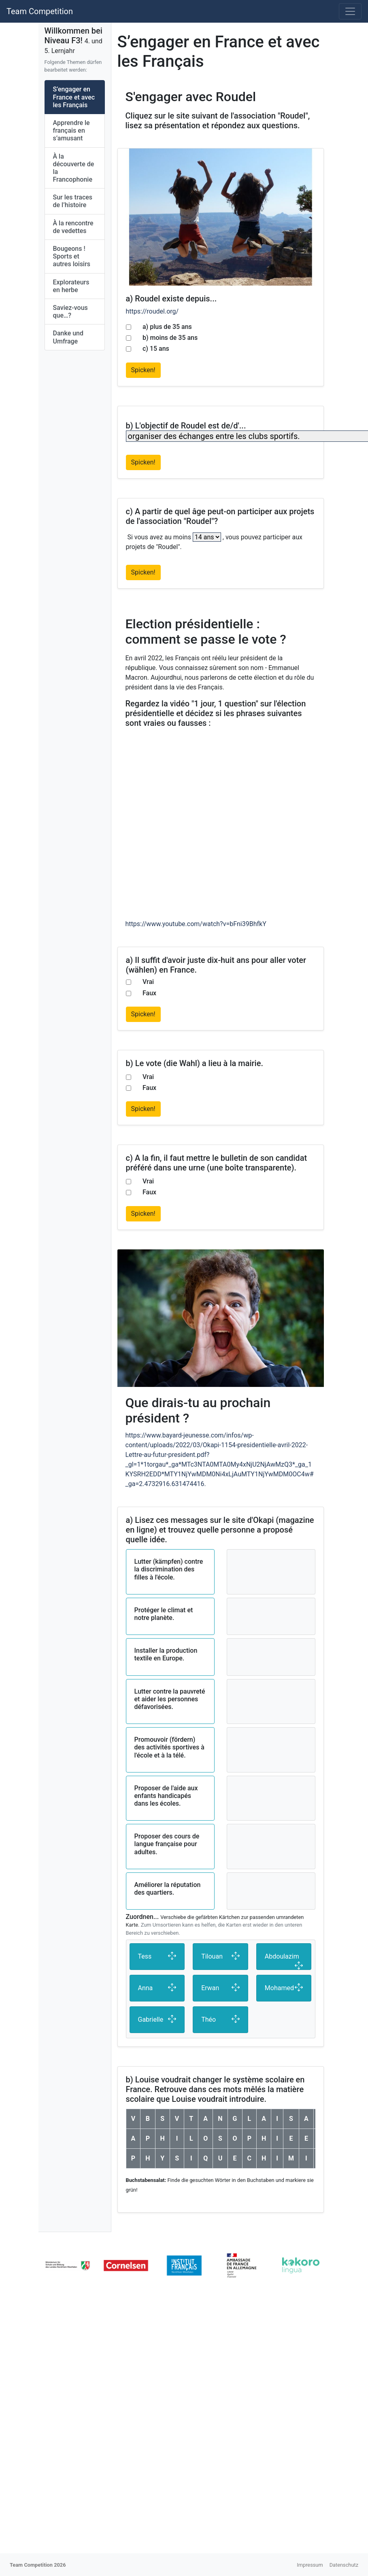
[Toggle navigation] (350, 11)
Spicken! (143, 370)
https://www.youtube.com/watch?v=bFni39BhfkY (196, 924)
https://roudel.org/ (152, 311)
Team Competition (39, 11)
